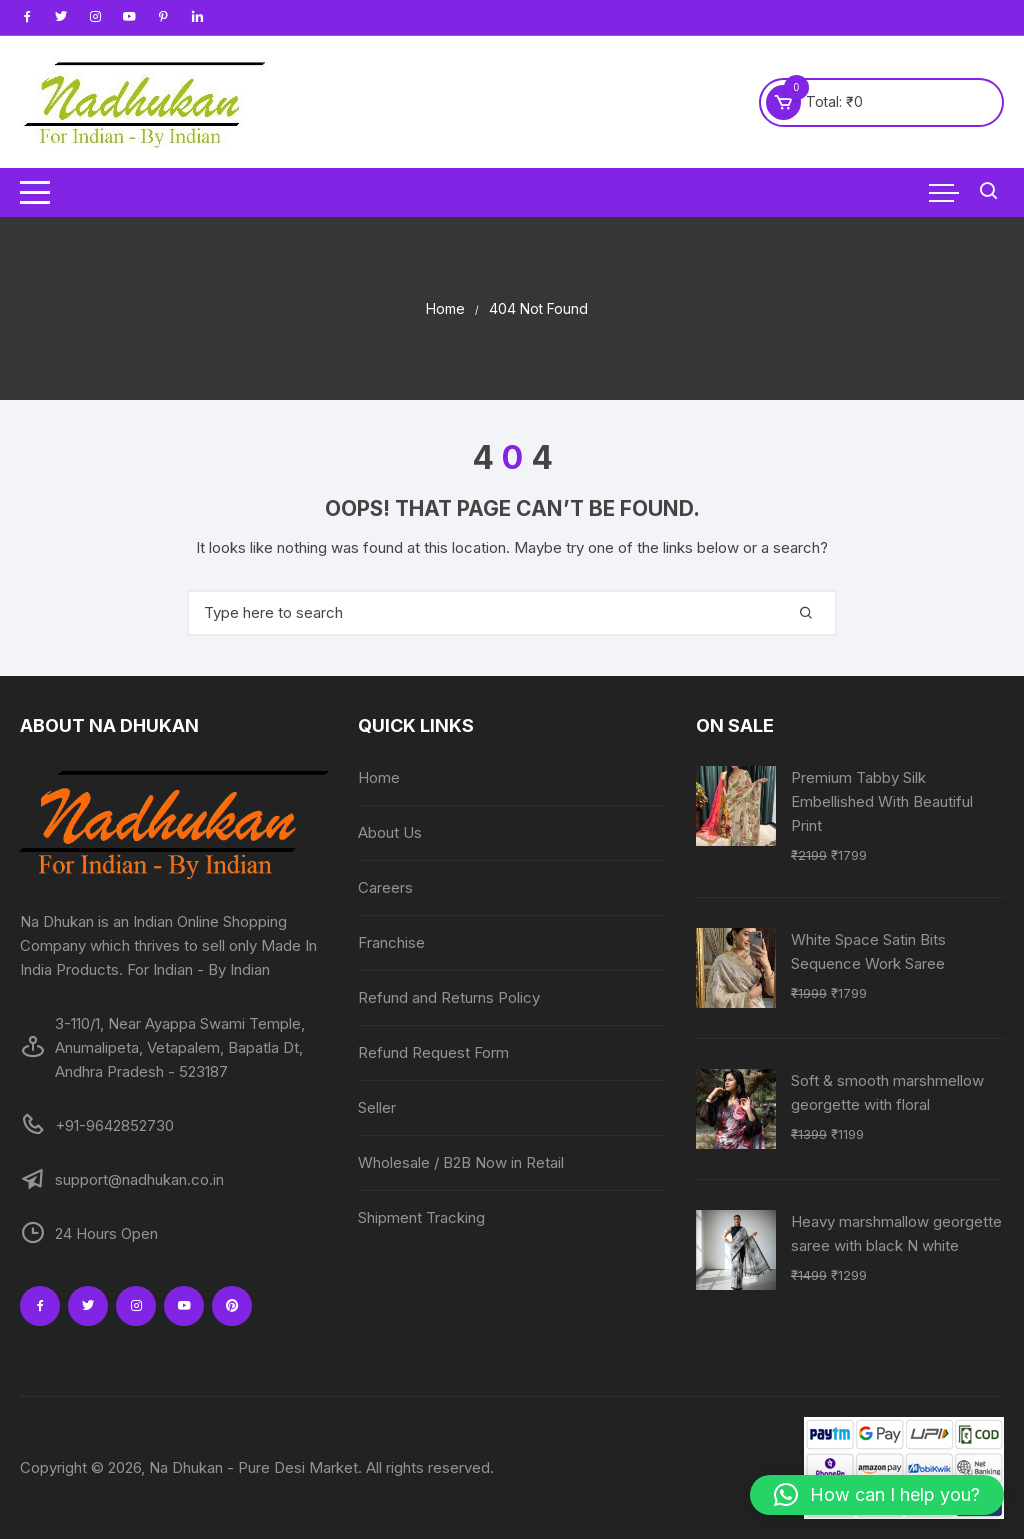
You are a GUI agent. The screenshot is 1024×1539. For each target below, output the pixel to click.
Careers (385, 887)
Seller (377, 1107)
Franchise (391, 942)
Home (379, 777)
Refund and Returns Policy (449, 997)
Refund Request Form (433, 1052)
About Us (390, 832)
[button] (877, 1495)
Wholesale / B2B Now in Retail (461, 1162)
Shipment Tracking (421, 1217)
